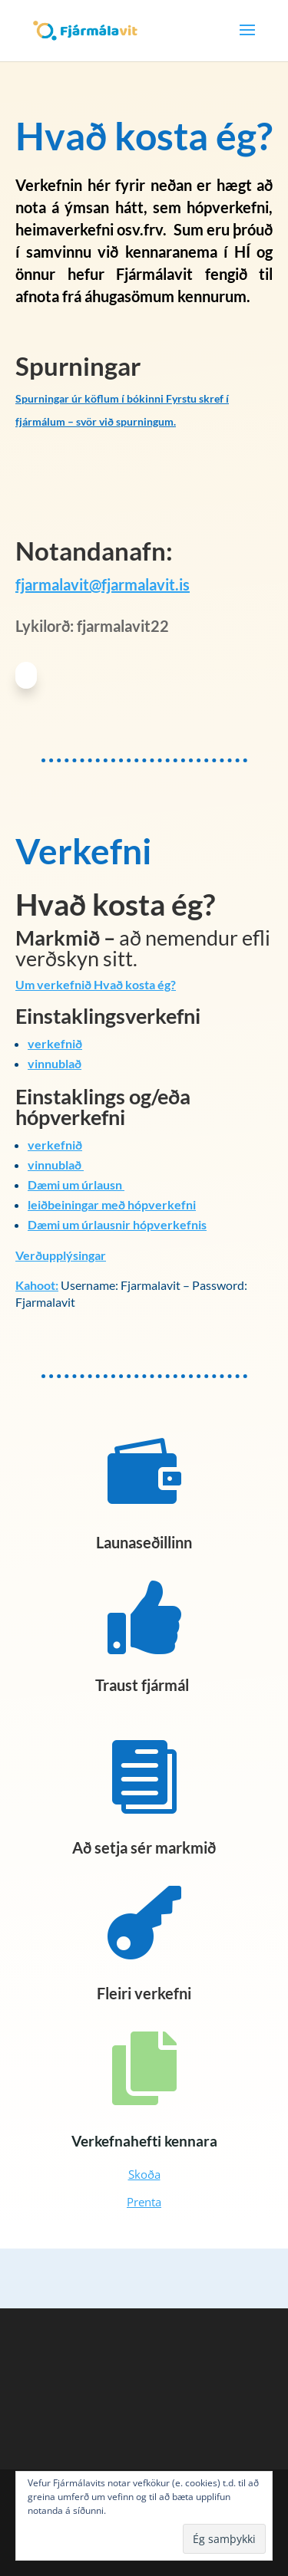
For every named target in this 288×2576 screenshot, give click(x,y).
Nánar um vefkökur (149, 2510)
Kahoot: (36, 1285)
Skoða (144, 2174)
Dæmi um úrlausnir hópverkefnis (117, 1224)
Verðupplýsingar (60, 1255)
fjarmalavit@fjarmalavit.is (102, 584)
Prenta (144, 2201)
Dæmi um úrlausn (76, 1184)
